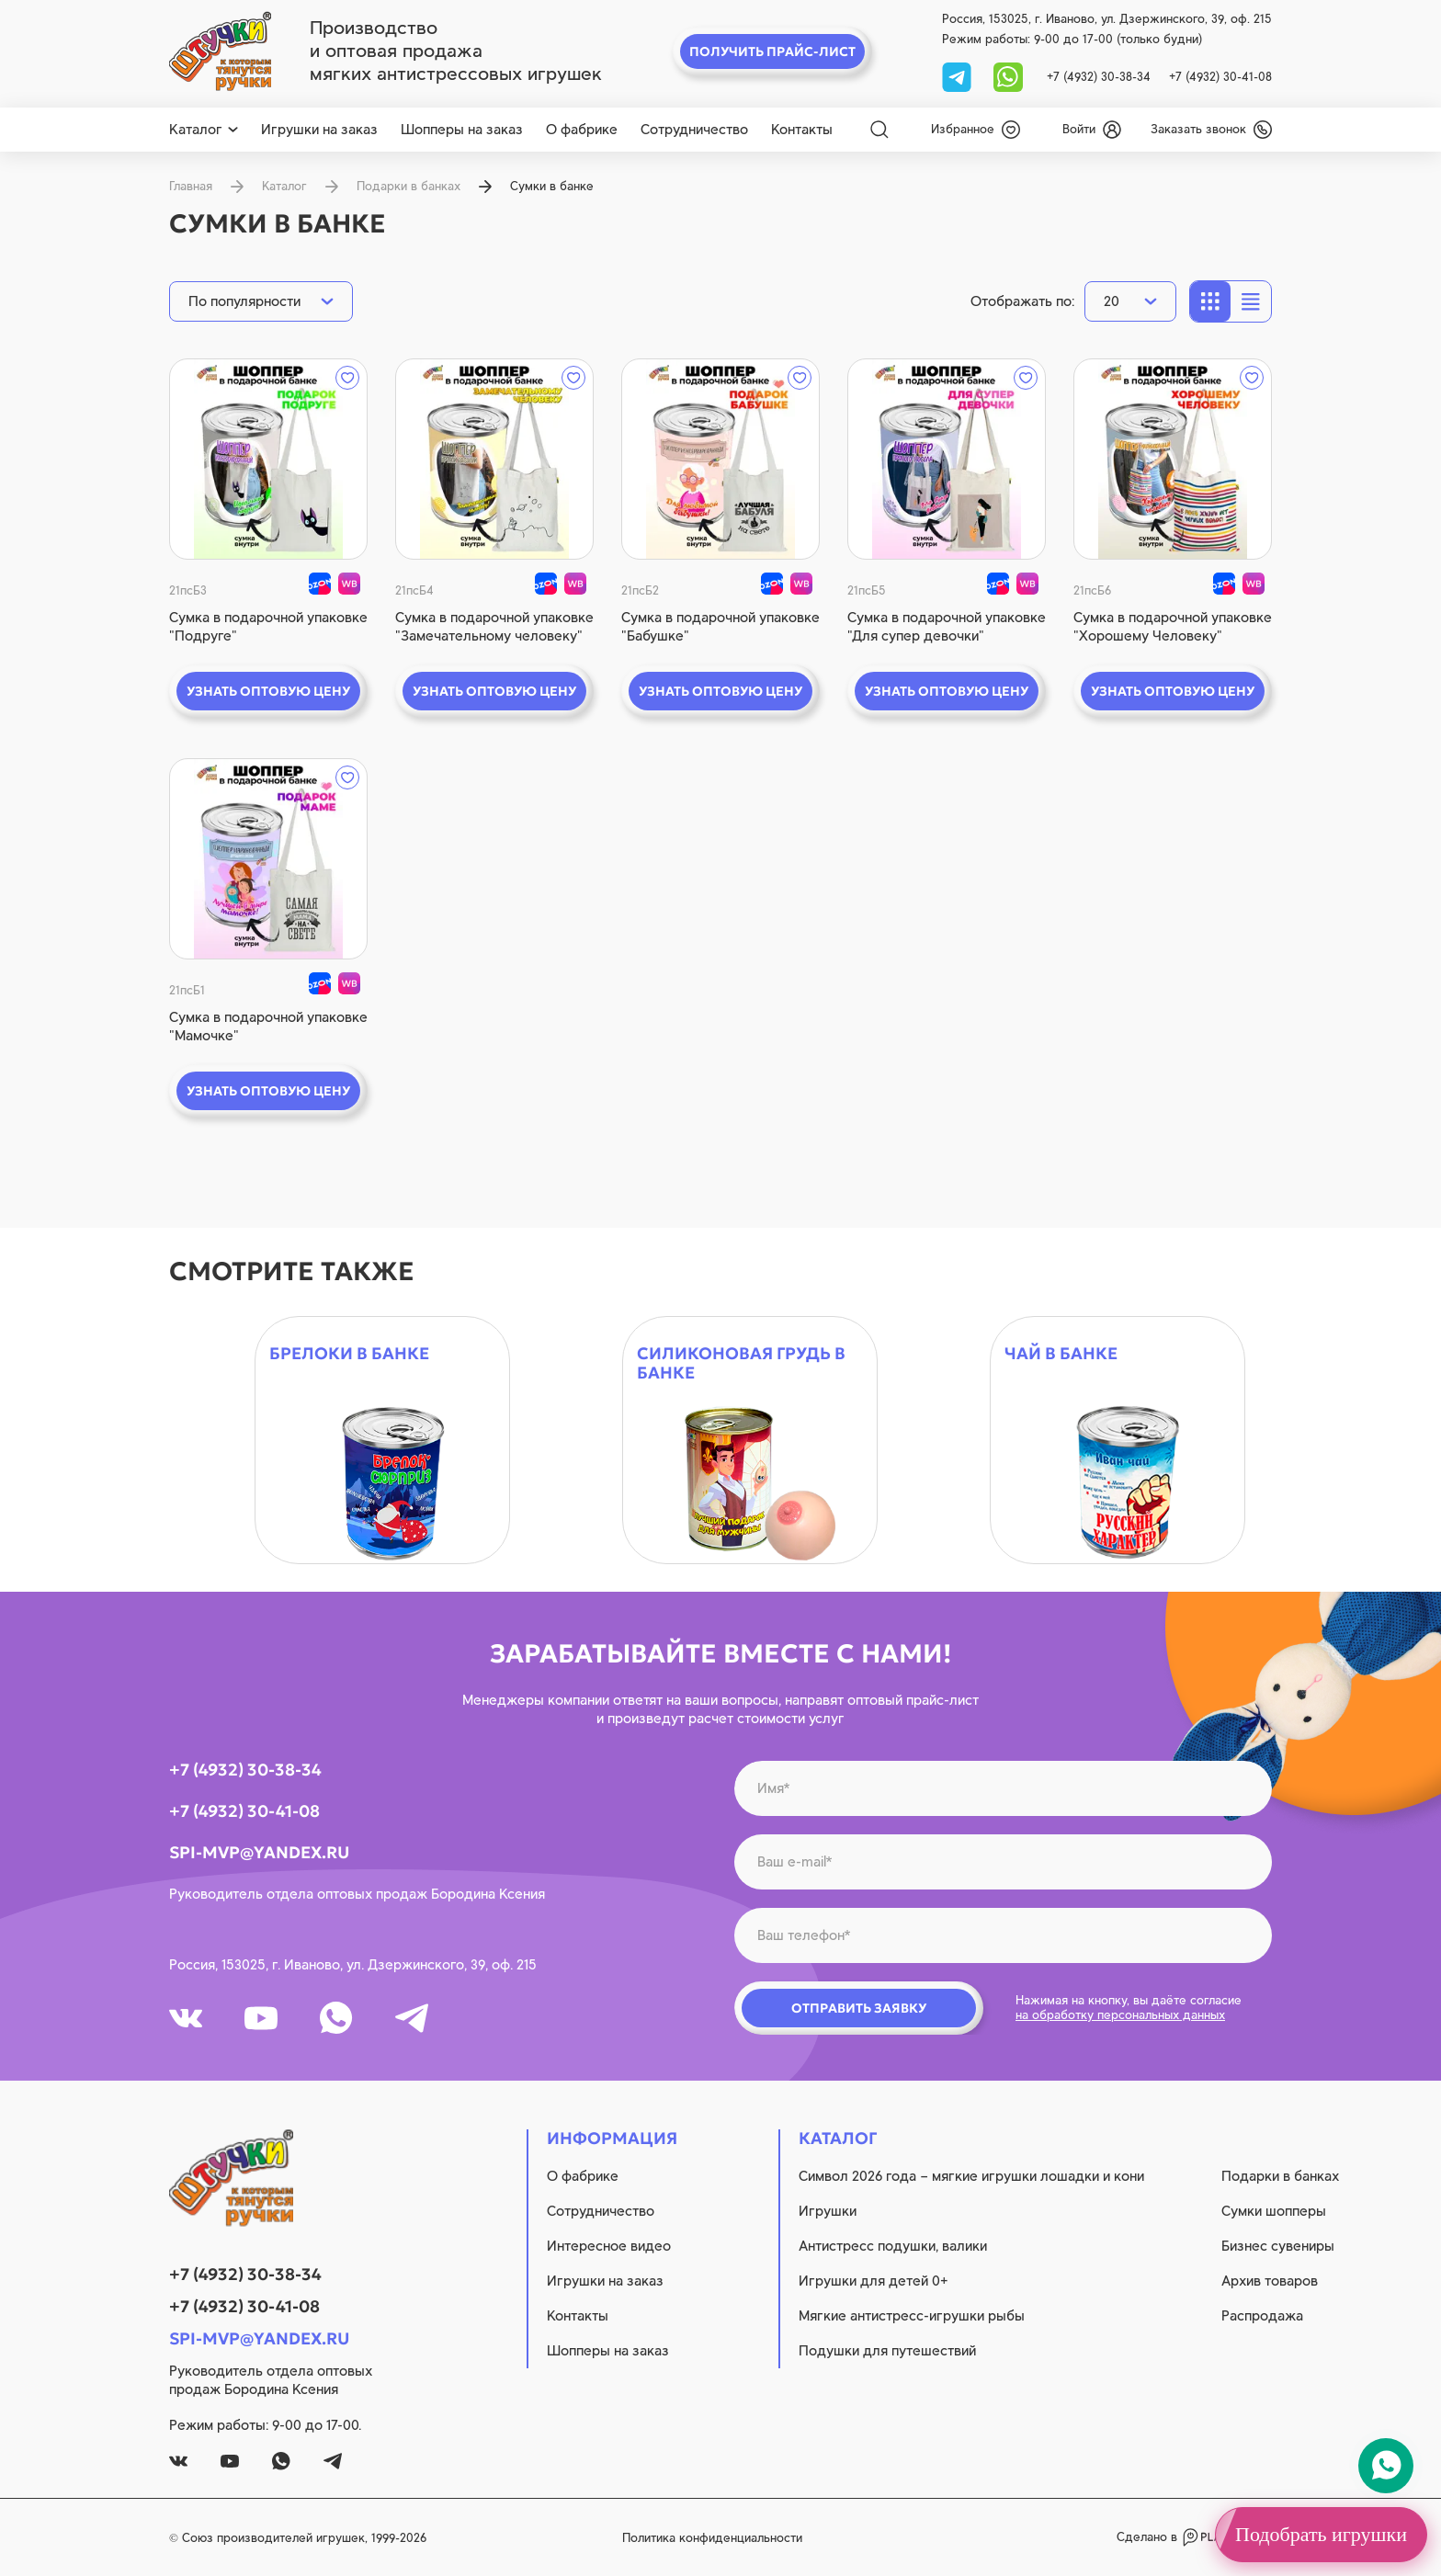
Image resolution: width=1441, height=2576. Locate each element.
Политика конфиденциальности (712, 2538)
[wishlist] (975, 129)
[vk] (185, 2018)
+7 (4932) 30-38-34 (1099, 77)
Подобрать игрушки (1321, 2534)
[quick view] (268, 459)
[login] (1091, 129)
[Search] (879, 129)
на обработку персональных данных (1120, 2015)
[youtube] (261, 2018)
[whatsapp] (1008, 76)
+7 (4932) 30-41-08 (1220, 77)
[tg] (958, 76)
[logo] (220, 51)
